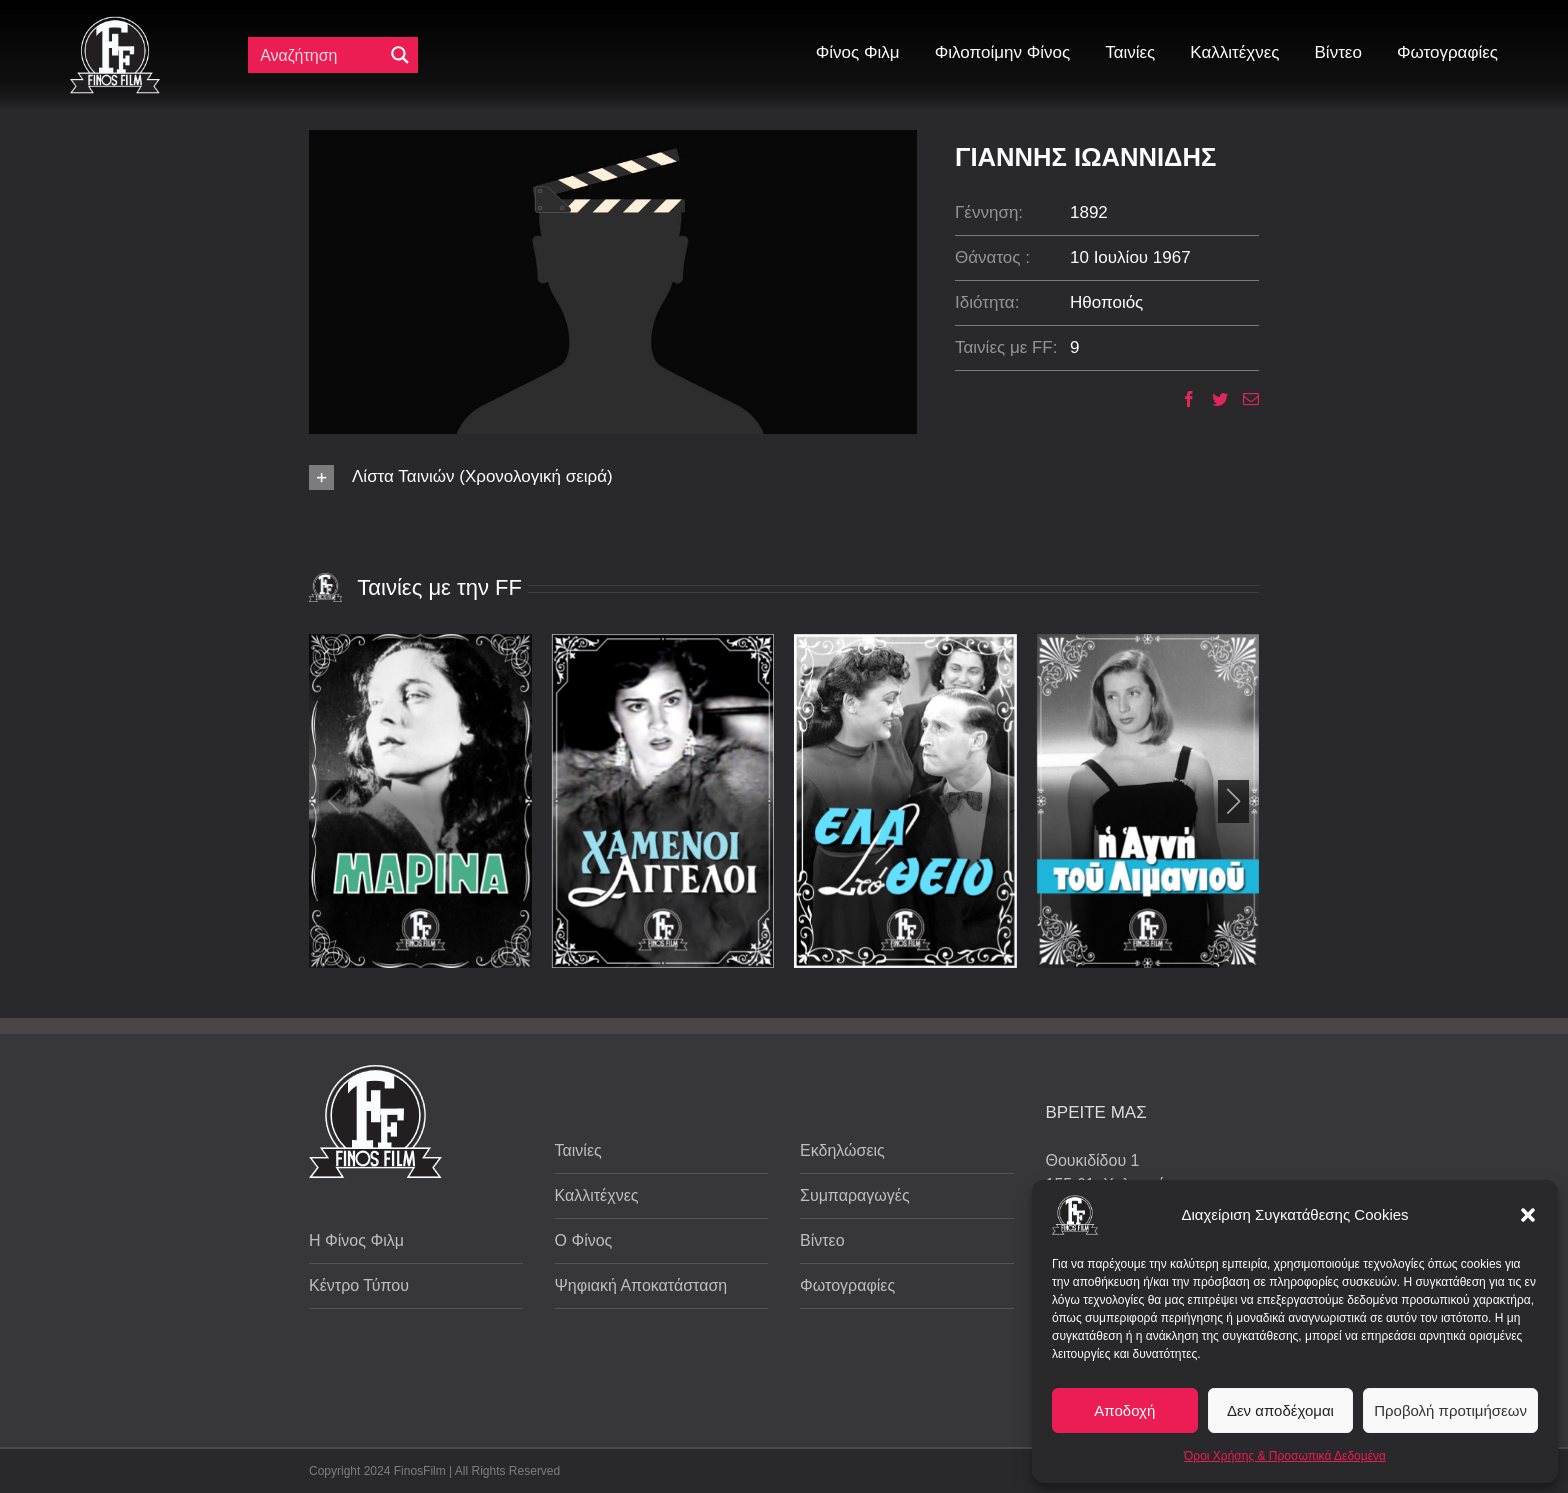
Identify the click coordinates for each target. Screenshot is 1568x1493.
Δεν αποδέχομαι (1280, 1410)
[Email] (1243, 399)
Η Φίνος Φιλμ (356, 1240)
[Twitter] (1212, 399)
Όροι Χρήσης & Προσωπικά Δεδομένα (1285, 1456)
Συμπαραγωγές (855, 1195)
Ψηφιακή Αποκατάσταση (641, 1285)
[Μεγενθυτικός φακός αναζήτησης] (400, 55)
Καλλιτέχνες (597, 1195)
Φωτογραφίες (847, 1285)
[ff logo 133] (115, 24)
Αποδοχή (1124, 1410)
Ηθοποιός (1106, 302)
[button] (1528, 1215)
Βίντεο (822, 1240)
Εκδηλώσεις (842, 1150)
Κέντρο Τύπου (359, 1285)
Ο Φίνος (584, 1240)
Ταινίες (578, 1150)
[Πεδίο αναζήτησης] (320, 55)
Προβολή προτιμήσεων (1450, 1410)
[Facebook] (1181, 399)
